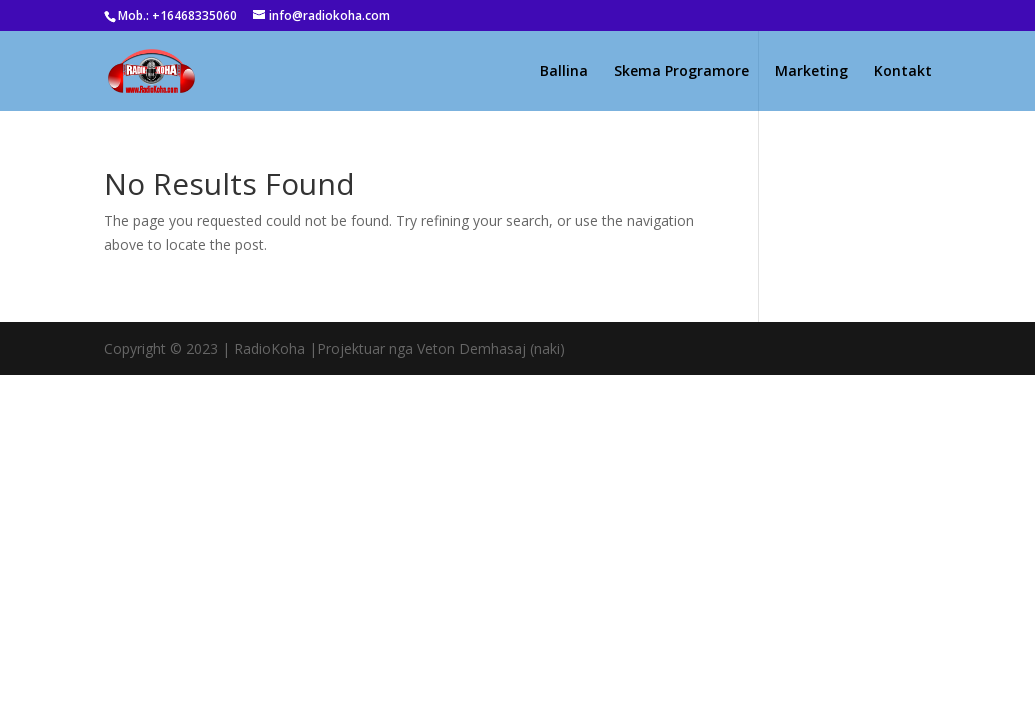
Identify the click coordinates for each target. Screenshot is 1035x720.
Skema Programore (681, 72)
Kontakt (903, 72)
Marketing (811, 72)
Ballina (564, 72)
